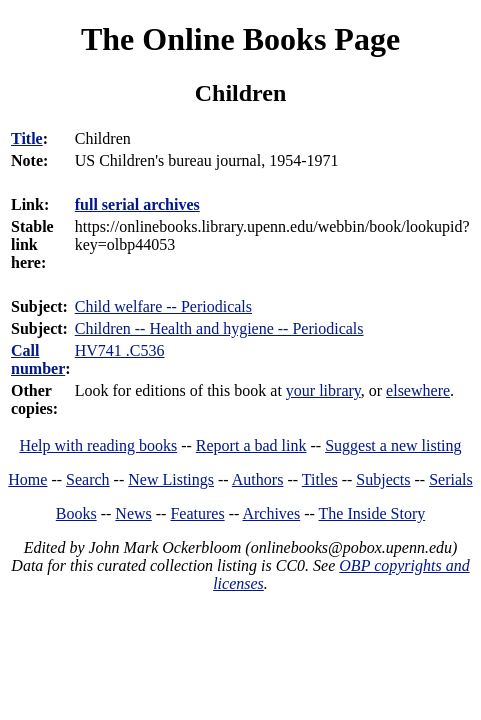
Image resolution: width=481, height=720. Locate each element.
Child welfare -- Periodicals (163, 306)
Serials (451, 479)
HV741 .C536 (120, 350)
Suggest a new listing (393, 445)
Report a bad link (251, 445)
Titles (320, 479)
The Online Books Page (240, 39)
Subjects (383, 479)
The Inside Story (372, 513)
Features (197, 513)
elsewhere (418, 390)
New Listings (171, 479)
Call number (38, 359)
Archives (271, 513)
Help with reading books (98, 445)
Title (27, 138)
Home (27, 479)
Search (88, 479)
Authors (258, 479)
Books (76, 513)
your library (323, 390)
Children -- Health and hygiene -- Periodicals (219, 328)
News (133, 513)
